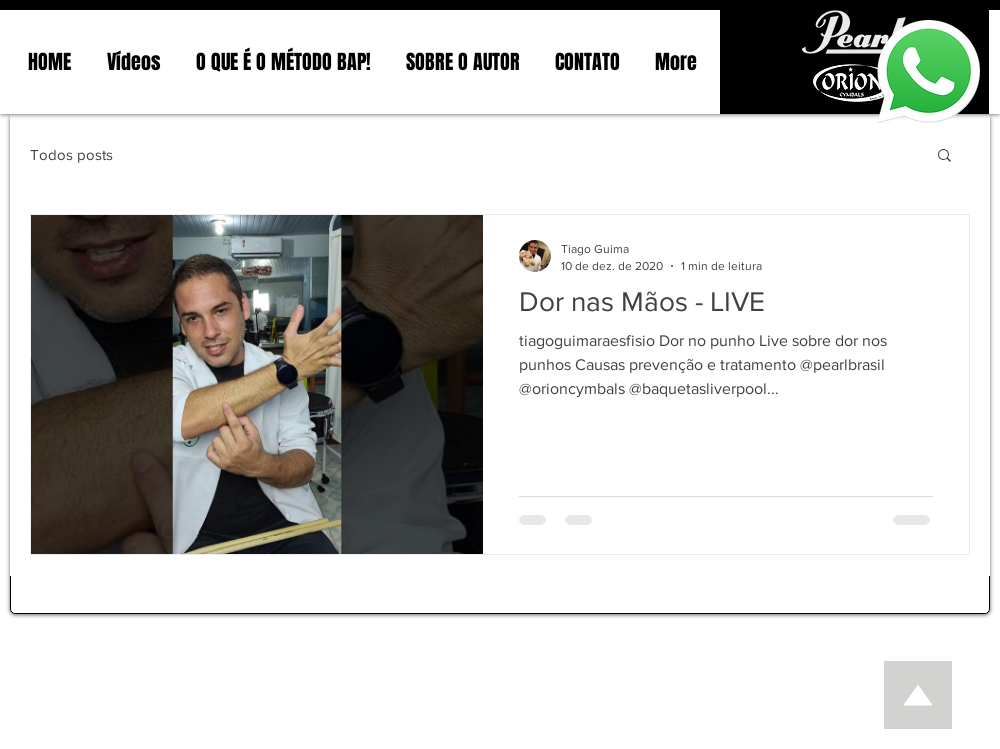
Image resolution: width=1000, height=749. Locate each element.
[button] (944, 156)
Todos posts (71, 154)
